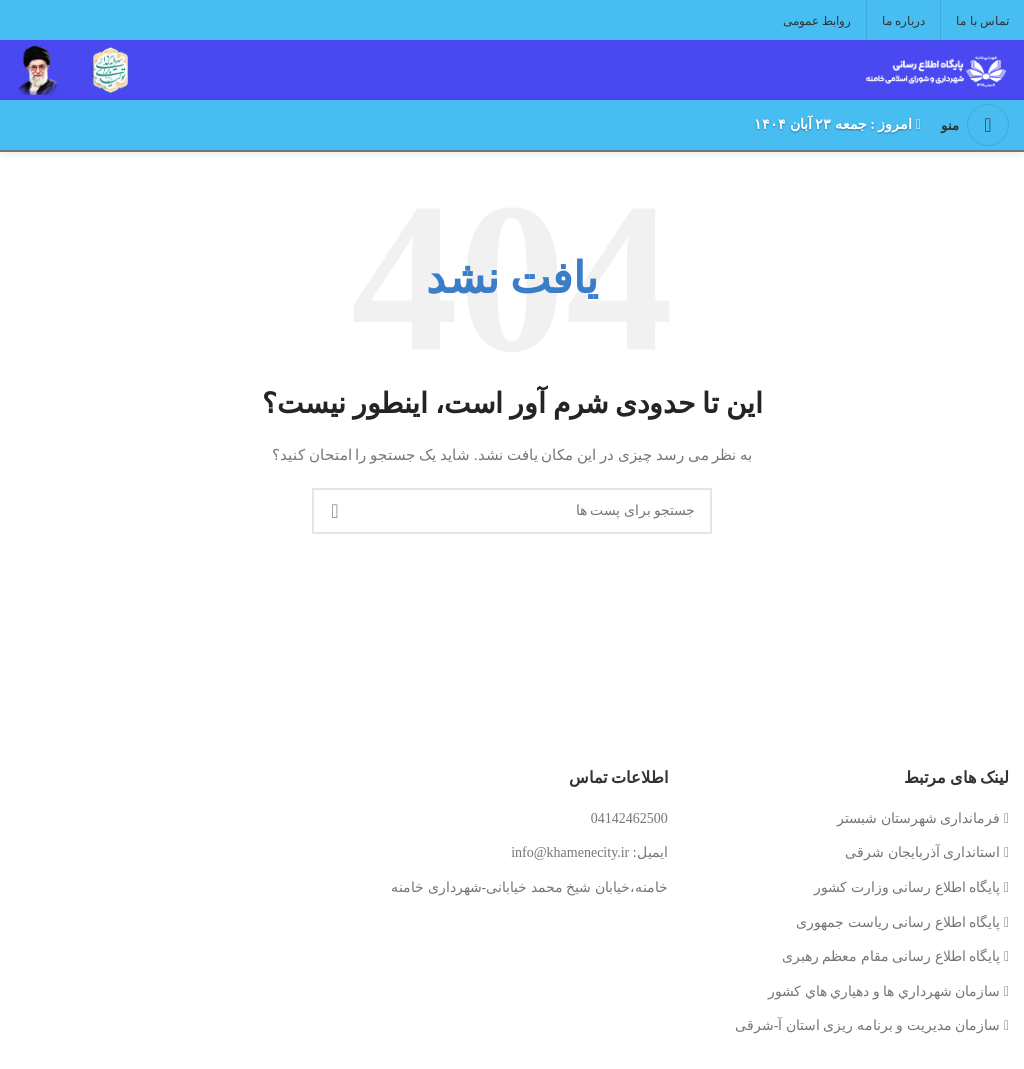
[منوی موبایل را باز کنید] (975, 125)
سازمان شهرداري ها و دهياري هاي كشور (884, 991)
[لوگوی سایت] (934, 68)
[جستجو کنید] (512, 511)
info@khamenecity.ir (570, 852)
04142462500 (629, 818)
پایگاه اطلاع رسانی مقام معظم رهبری (891, 956)
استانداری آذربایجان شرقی (922, 852)
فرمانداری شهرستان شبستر (918, 818)
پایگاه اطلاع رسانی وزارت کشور (907, 887)
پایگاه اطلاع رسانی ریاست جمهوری (898, 922)
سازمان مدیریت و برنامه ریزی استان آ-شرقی (868, 1025)
